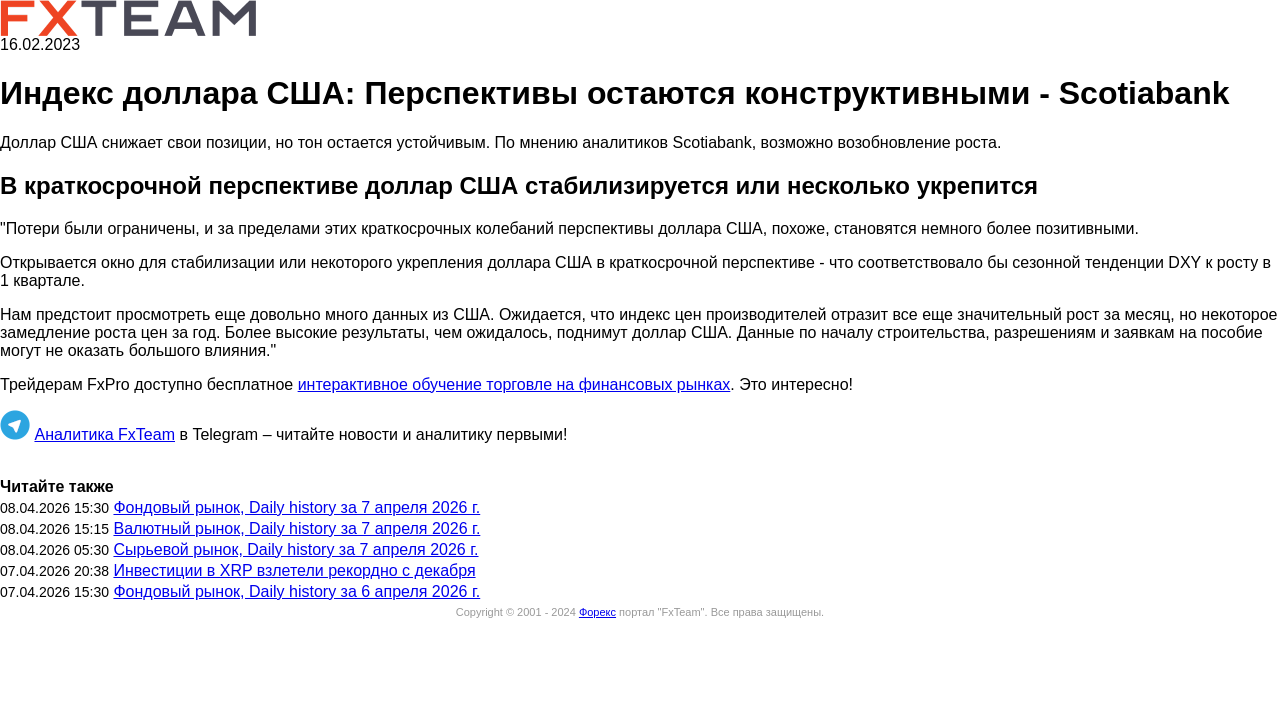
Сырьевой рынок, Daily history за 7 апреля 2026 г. (295, 549)
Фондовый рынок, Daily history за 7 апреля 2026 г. (296, 507)
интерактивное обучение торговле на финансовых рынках (514, 384)
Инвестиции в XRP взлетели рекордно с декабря (294, 570)
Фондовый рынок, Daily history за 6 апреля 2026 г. (296, 591)
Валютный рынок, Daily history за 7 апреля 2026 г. (296, 528)
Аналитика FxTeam (104, 434)
